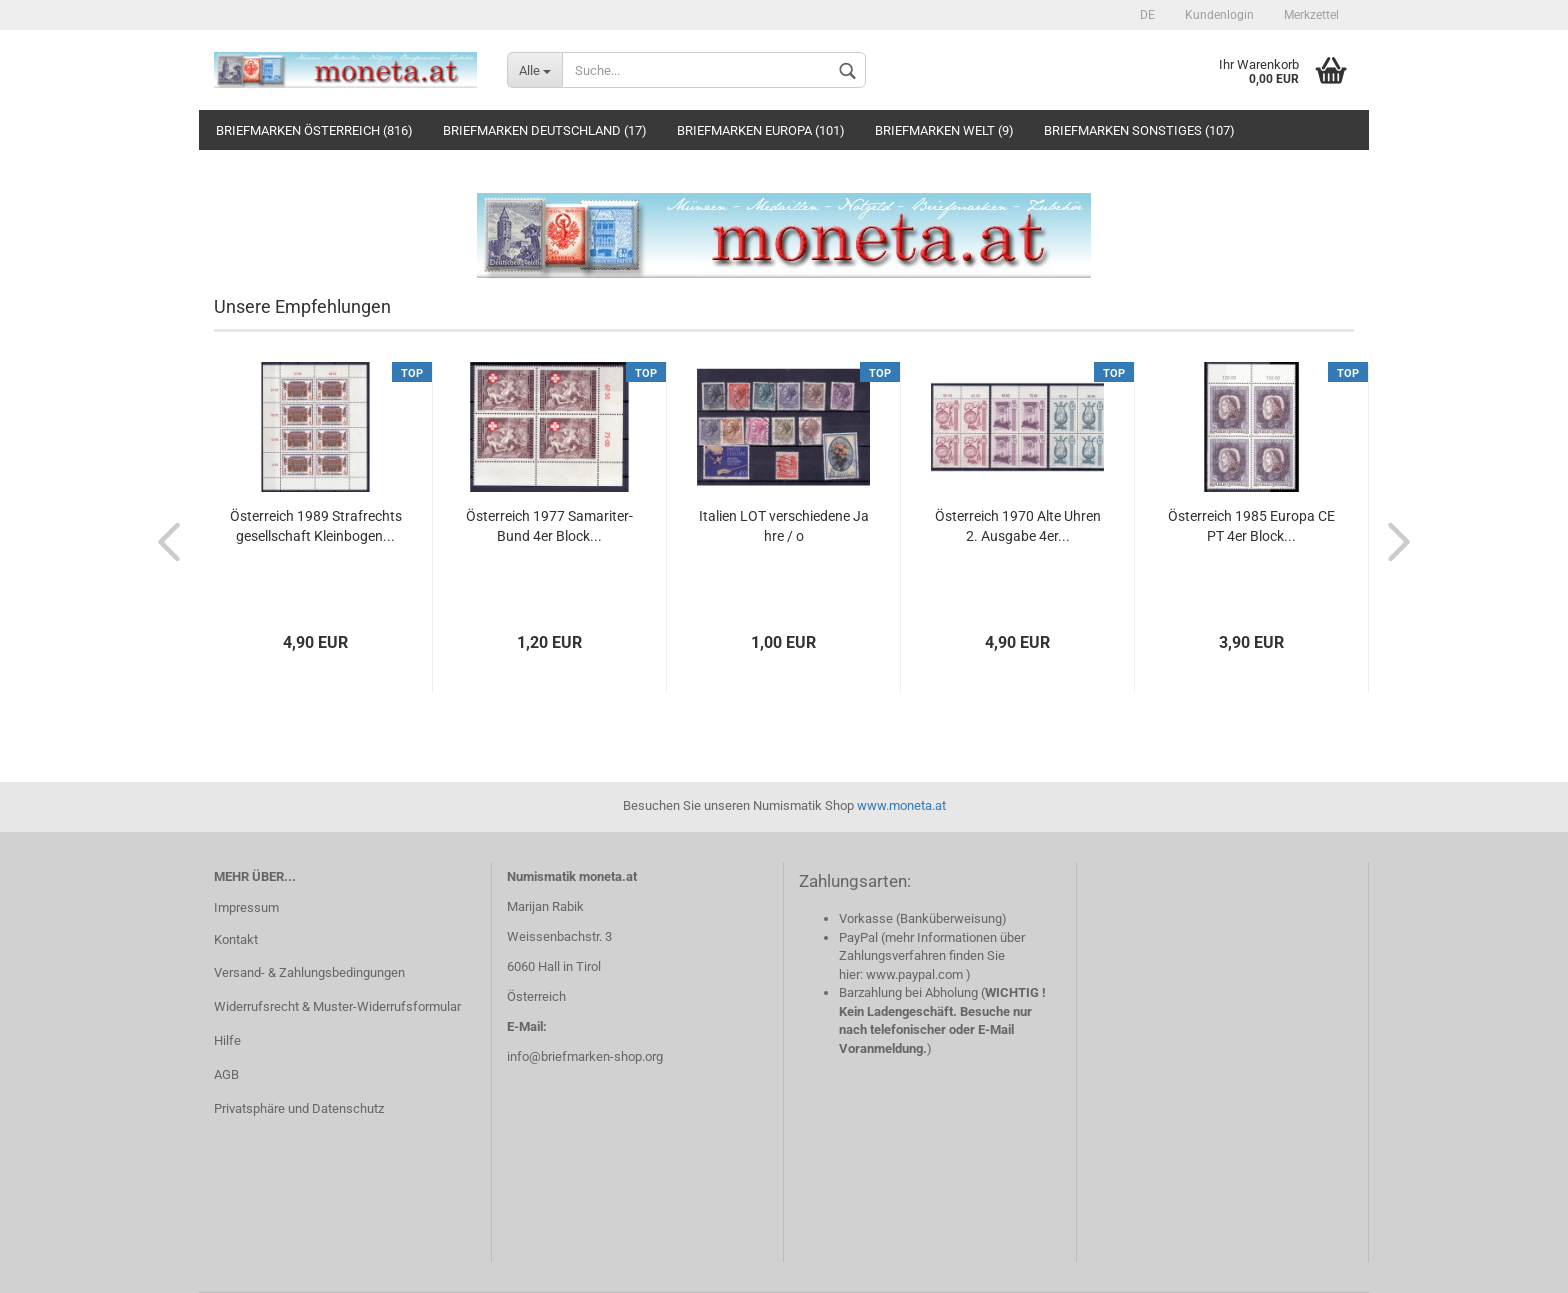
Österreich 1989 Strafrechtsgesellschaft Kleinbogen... (316, 526)
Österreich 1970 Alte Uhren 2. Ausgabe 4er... (1018, 526)
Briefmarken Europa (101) (761, 130)
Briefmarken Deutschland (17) (545, 130)
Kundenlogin (1219, 15)
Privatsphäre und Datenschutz (299, 1108)
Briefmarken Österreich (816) (314, 130)
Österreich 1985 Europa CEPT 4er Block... (1251, 526)
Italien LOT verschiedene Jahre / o (784, 526)
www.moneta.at (901, 805)
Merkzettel (1311, 15)
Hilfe (227, 1040)
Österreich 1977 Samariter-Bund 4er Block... (549, 526)
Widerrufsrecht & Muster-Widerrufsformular (337, 1006)
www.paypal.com (914, 974)
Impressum (246, 907)
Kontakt (236, 939)
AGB (226, 1074)
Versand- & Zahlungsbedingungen (309, 972)
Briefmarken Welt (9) (944, 130)
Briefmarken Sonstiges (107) (1139, 130)
